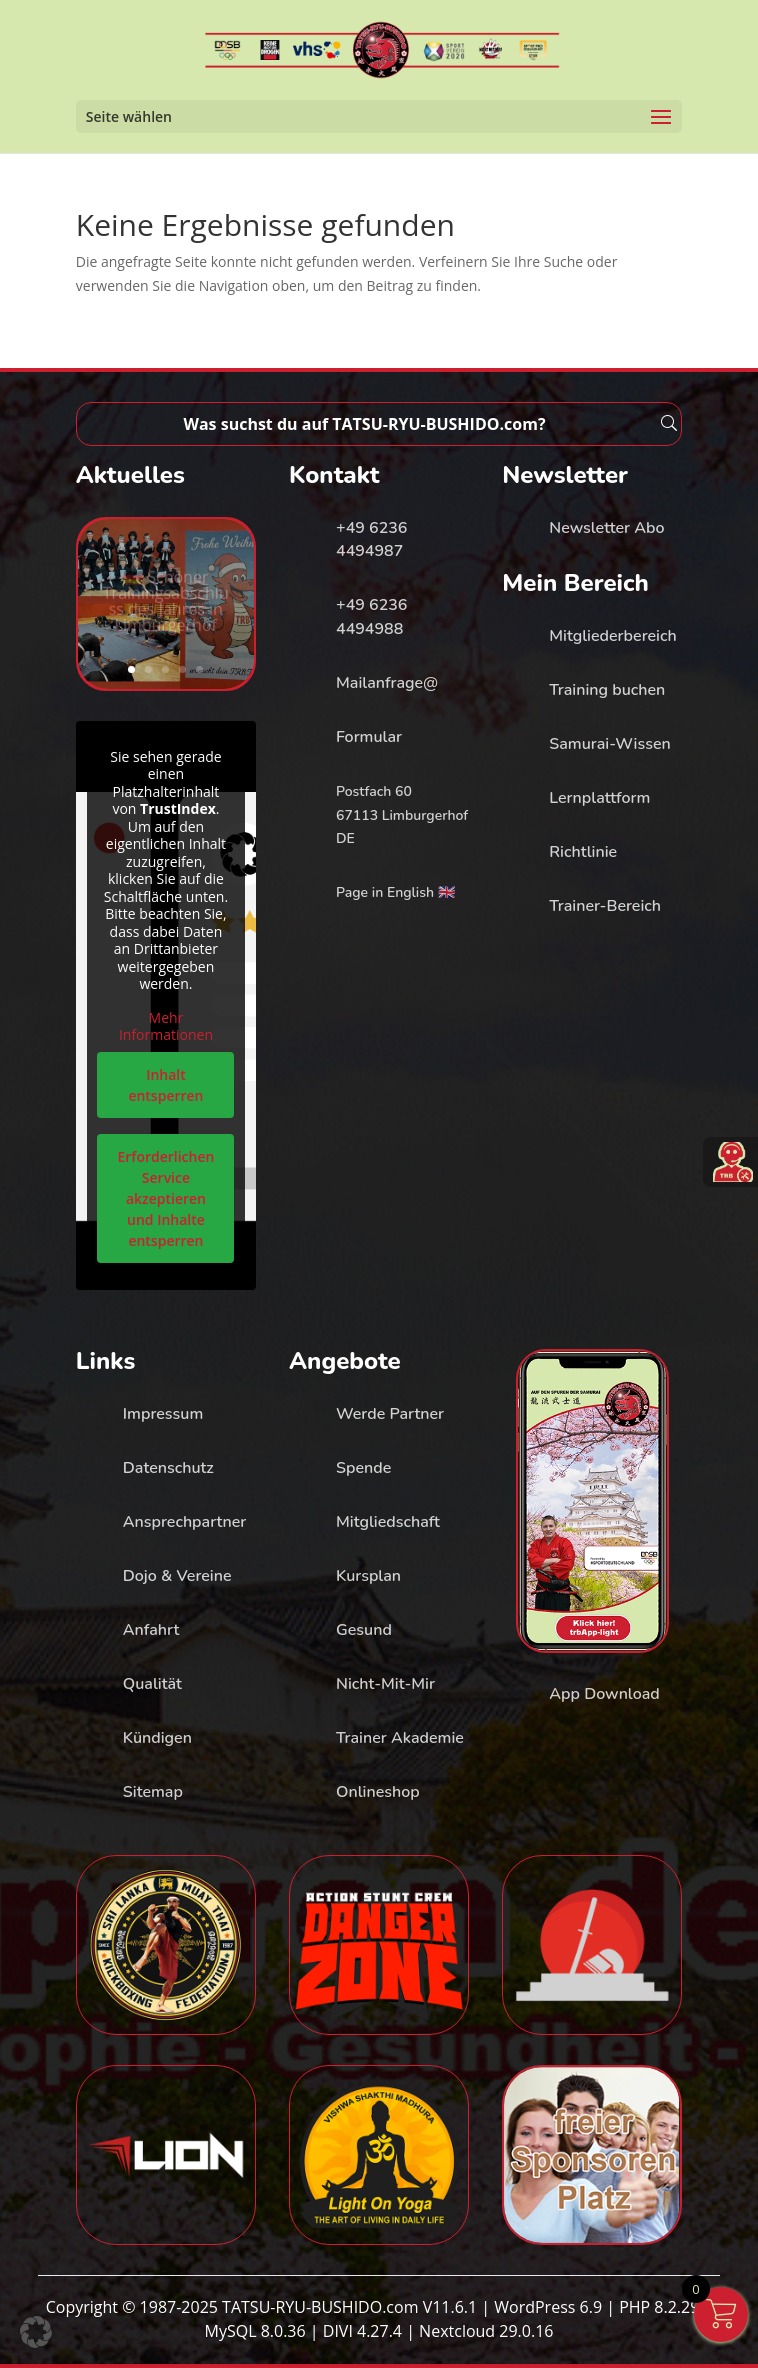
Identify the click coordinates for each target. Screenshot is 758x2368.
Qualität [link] (152, 1684)
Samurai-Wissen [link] (609, 744)
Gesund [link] (364, 1630)
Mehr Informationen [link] (166, 1025)
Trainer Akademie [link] (400, 1738)
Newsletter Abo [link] (606, 528)
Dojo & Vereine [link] (177, 1576)
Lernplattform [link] (599, 798)
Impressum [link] (163, 1414)
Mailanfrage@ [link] (387, 683)
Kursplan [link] (368, 1576)
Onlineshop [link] (378, 1792)
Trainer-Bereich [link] (605, 906)
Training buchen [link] (607, 690)
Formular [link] (369, 737)
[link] (381, 48)
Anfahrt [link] (151, 1630)
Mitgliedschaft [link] (388, 1522)
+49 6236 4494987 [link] (371, 540)
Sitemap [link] (153, 1792)
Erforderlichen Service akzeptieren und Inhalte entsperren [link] (165, 1197)
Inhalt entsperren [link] (165, 1084)
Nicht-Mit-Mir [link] (385, 1684)
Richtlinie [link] (583, 852)
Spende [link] (363, 1468)
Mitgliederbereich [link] (612, 636)
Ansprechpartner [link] (184, 1522)
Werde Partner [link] (390, 1414)
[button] (36, 2332)
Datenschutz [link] (168, 1468)
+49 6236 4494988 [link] (371, 617)
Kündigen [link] (157, 1738)
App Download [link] (604, 1694)
